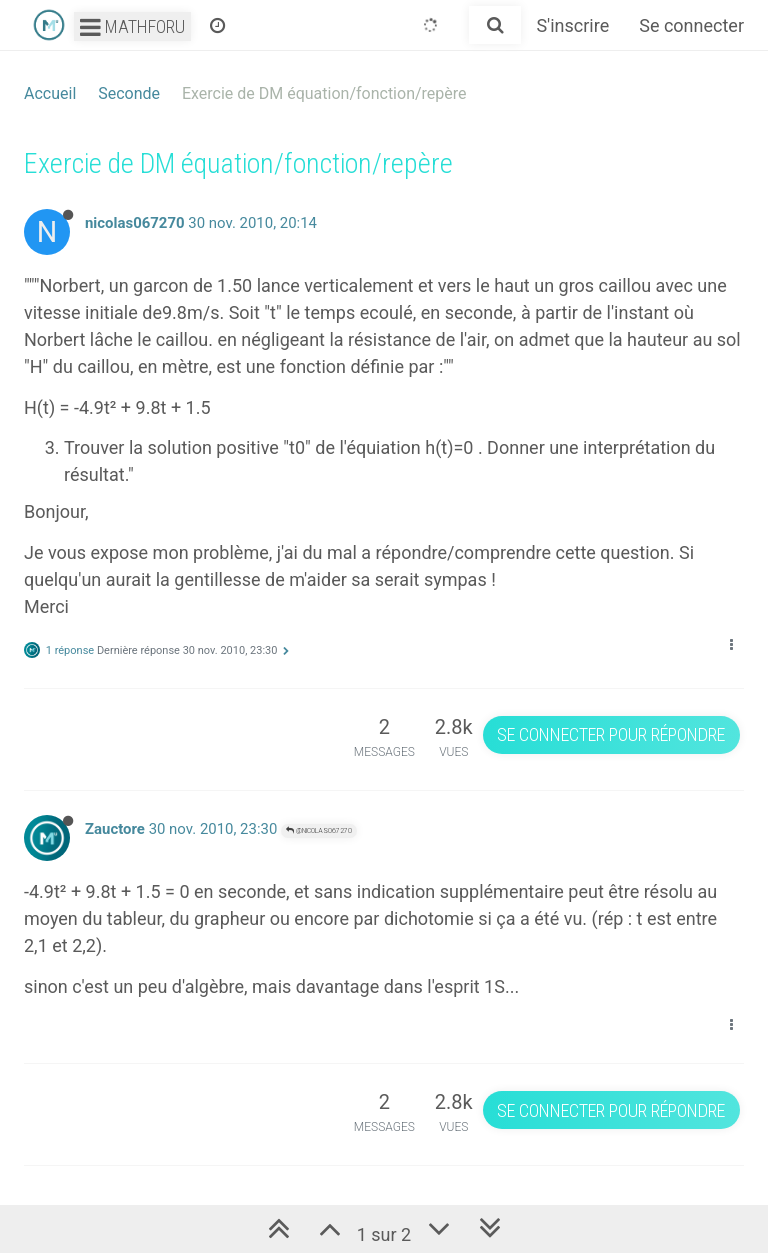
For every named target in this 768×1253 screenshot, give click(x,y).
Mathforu (132, 26)
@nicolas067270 (319, 830)
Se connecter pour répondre (611, 734)
